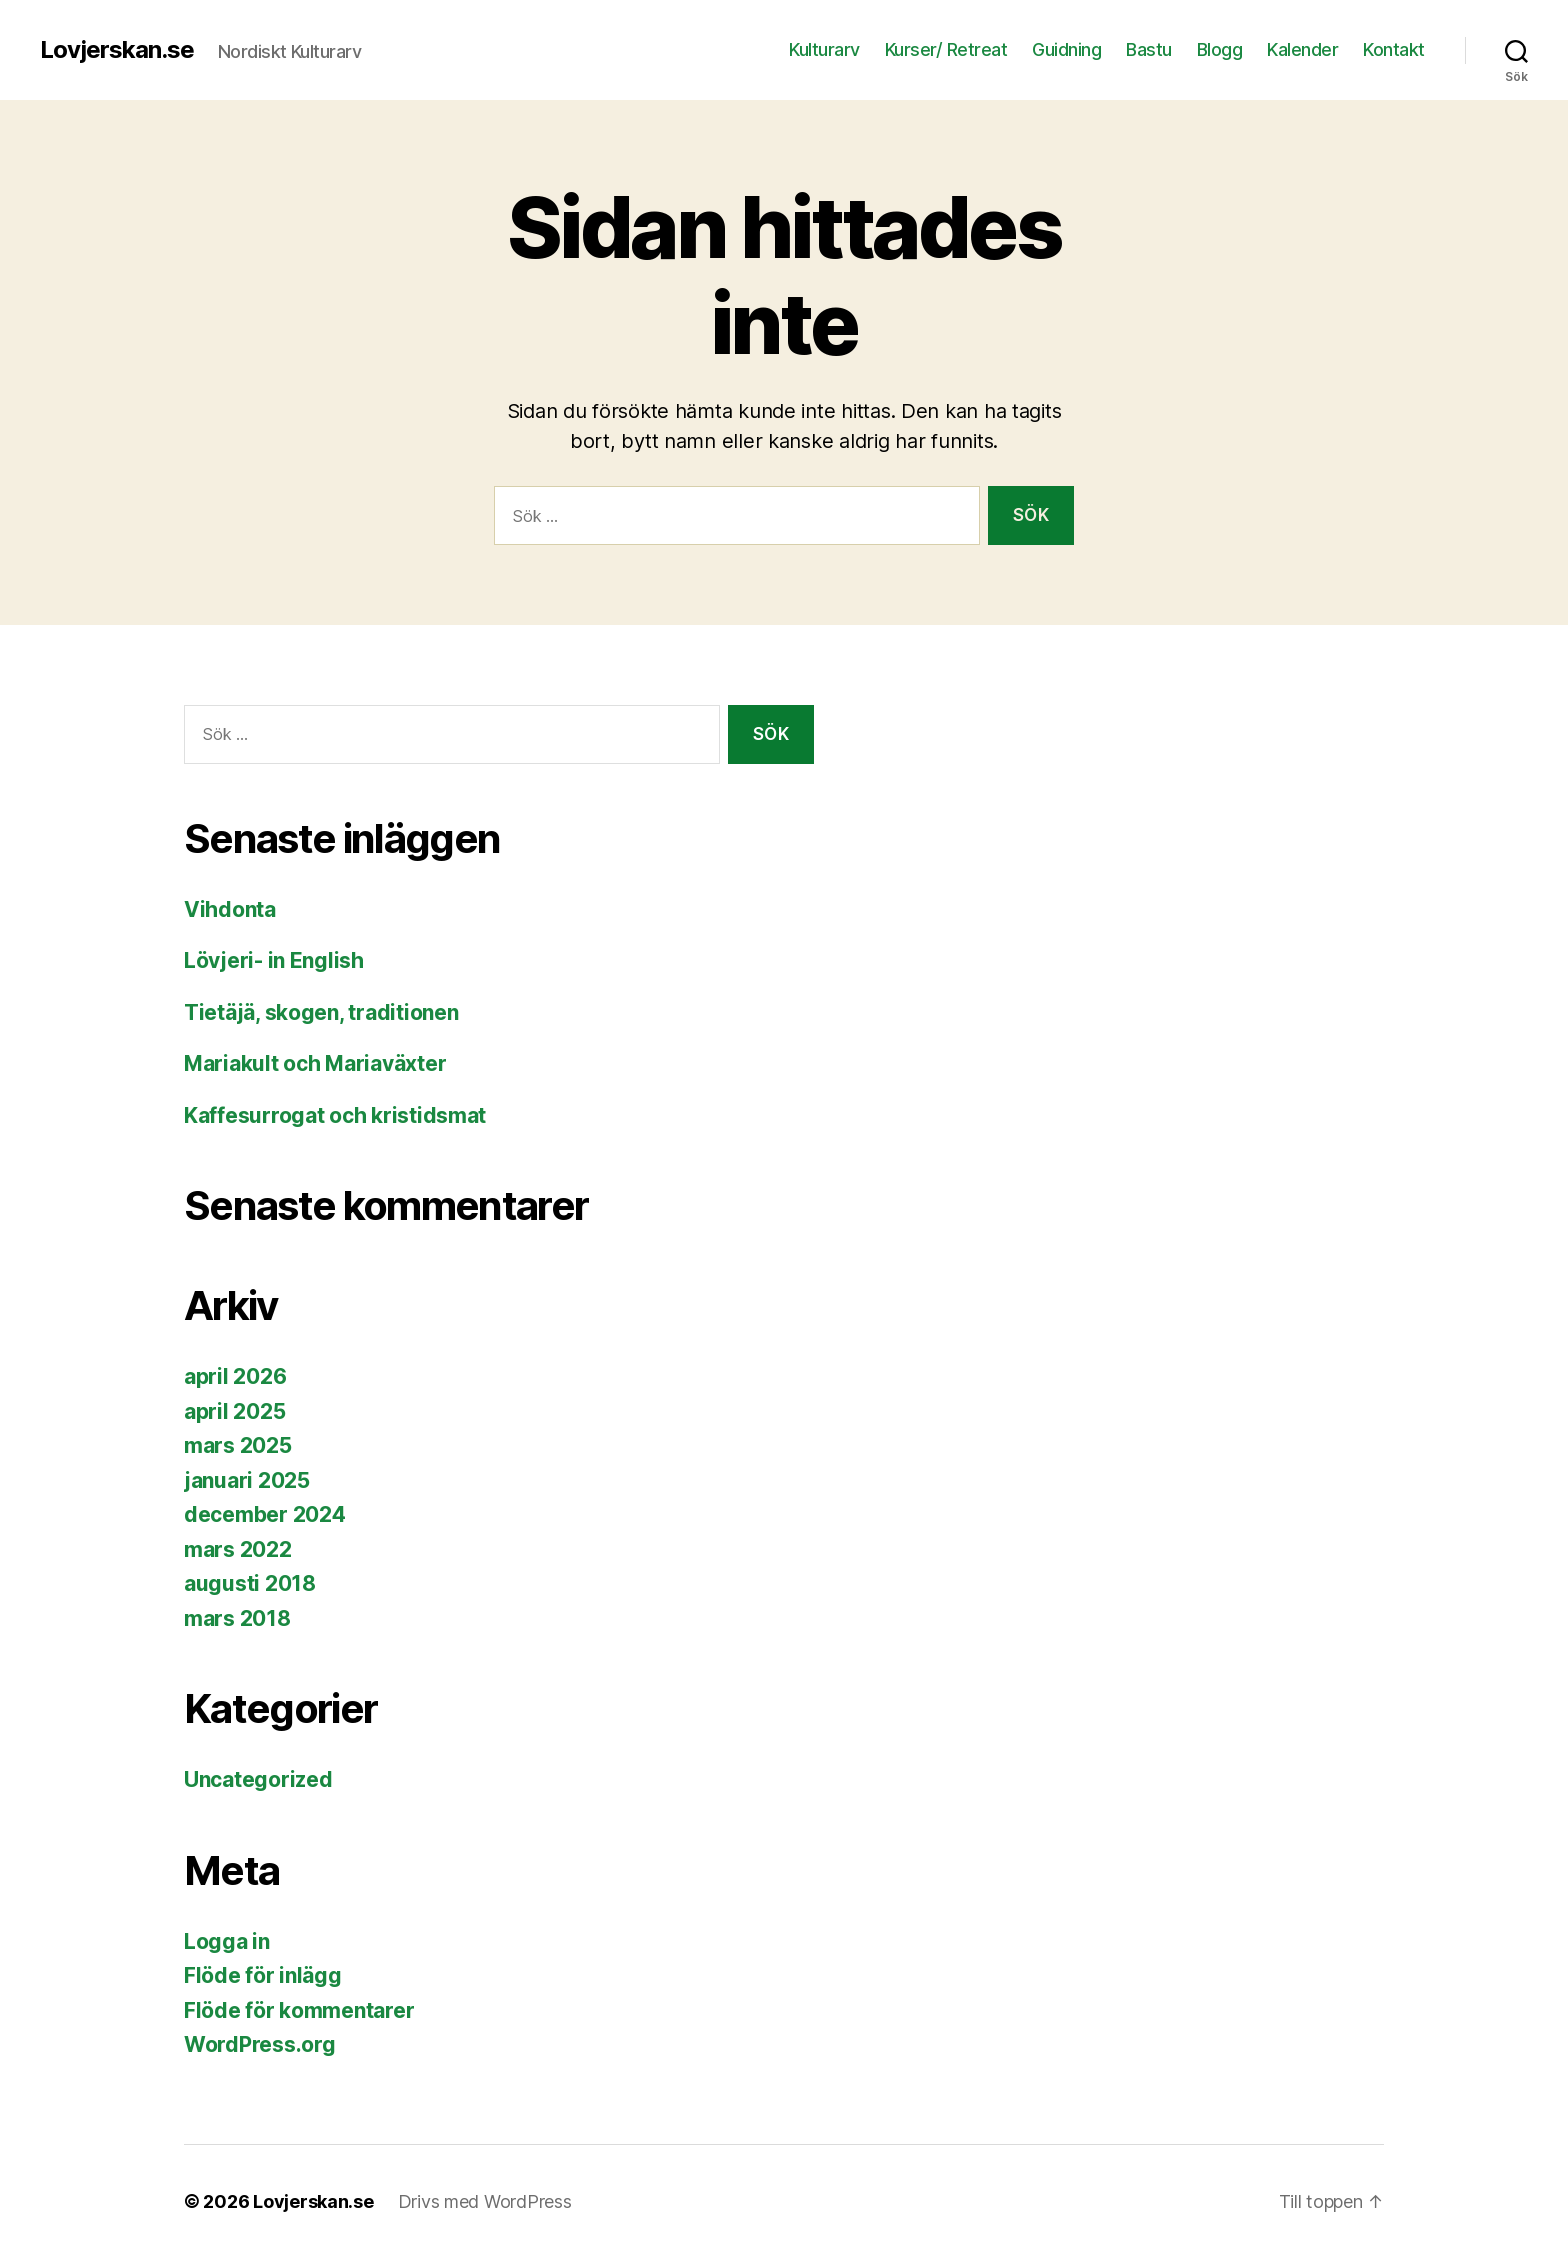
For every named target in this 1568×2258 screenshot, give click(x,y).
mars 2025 (238, 1445)
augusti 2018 (250, 1583)
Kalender (1302, 49)
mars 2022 (238, 1549)
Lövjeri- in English (274, 960)
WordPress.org (260, 2044)
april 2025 (234, 1411)
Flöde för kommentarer (299, 2010)
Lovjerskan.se (117, 50)
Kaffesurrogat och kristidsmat (335, 1115)
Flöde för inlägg (263, 1975)
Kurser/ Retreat (946, 49)
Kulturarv (824, 49)
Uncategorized (258, 1779)
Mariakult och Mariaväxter (315, 1063)
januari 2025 (247, 1480)
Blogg (1220, 49)
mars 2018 (237, 1618)
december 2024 (265, 1514)
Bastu (1149, 49)
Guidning (1066, 49)
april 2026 (235, 1376)
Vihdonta (230, 909)
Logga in (227, 1941)
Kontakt (1394, 49)
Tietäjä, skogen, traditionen (321, 1012)
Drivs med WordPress (485, 2201)
